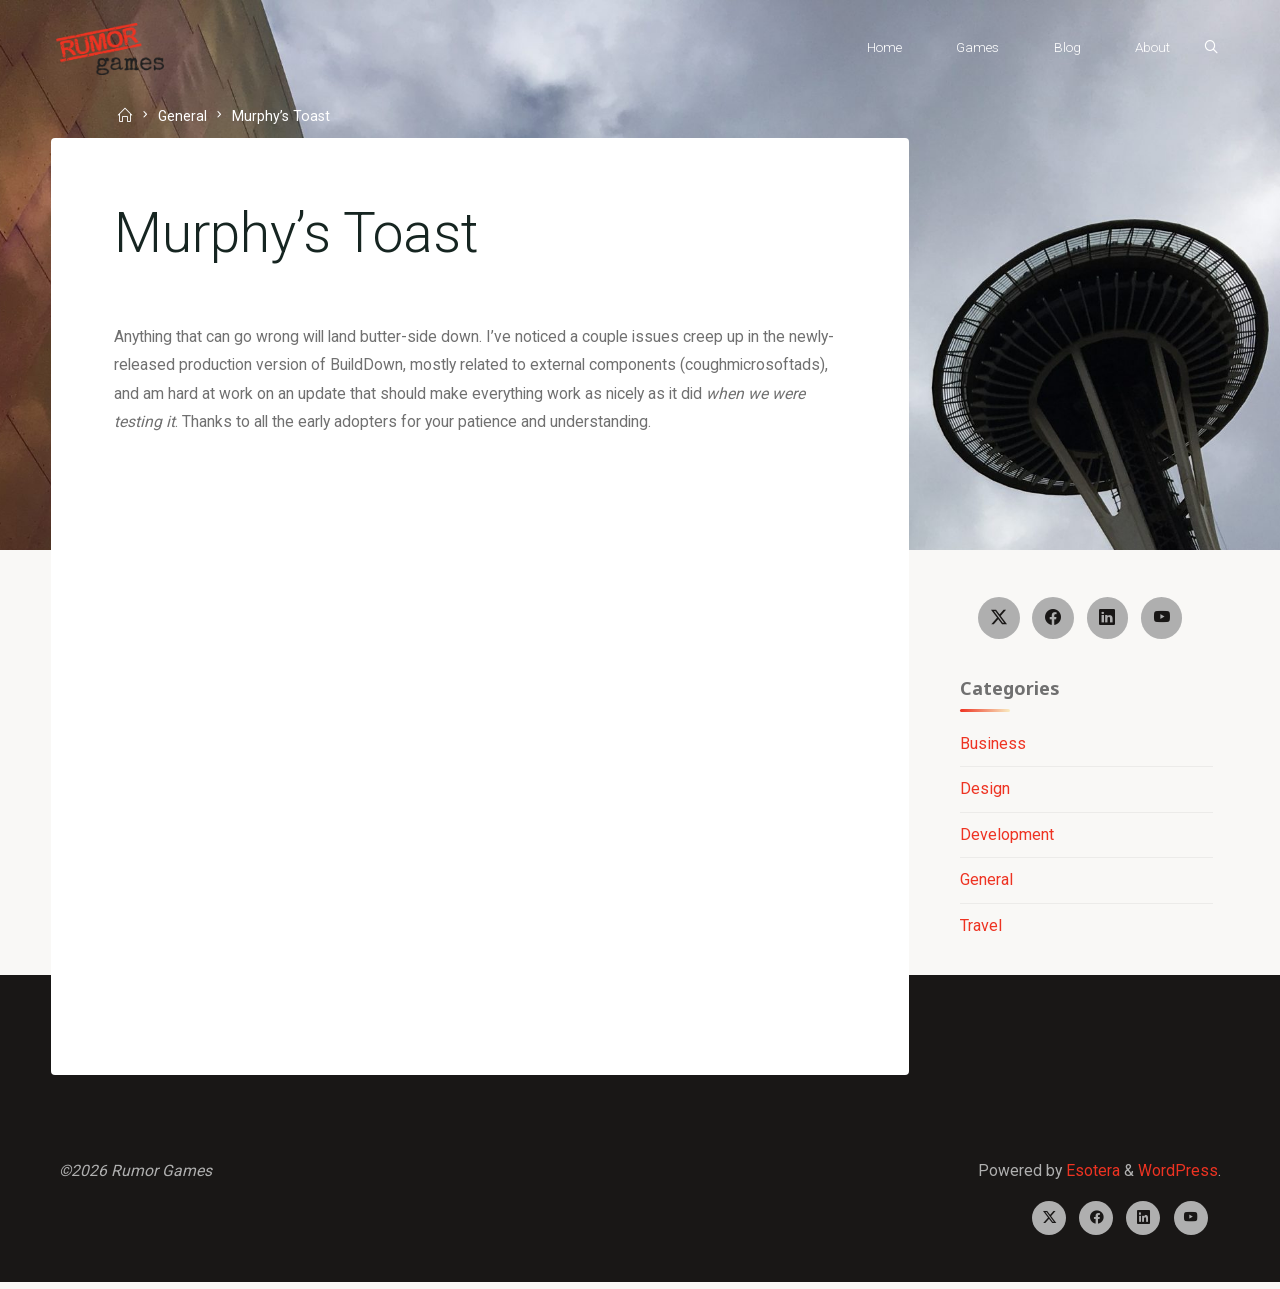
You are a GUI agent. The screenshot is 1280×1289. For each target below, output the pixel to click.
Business (992, 745)
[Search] (1206, 48)
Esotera (1090, 1174)
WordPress (1177, 1174)
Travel (980, 929)
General (185, 115)
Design (984, 791)
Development (1006, 837)
